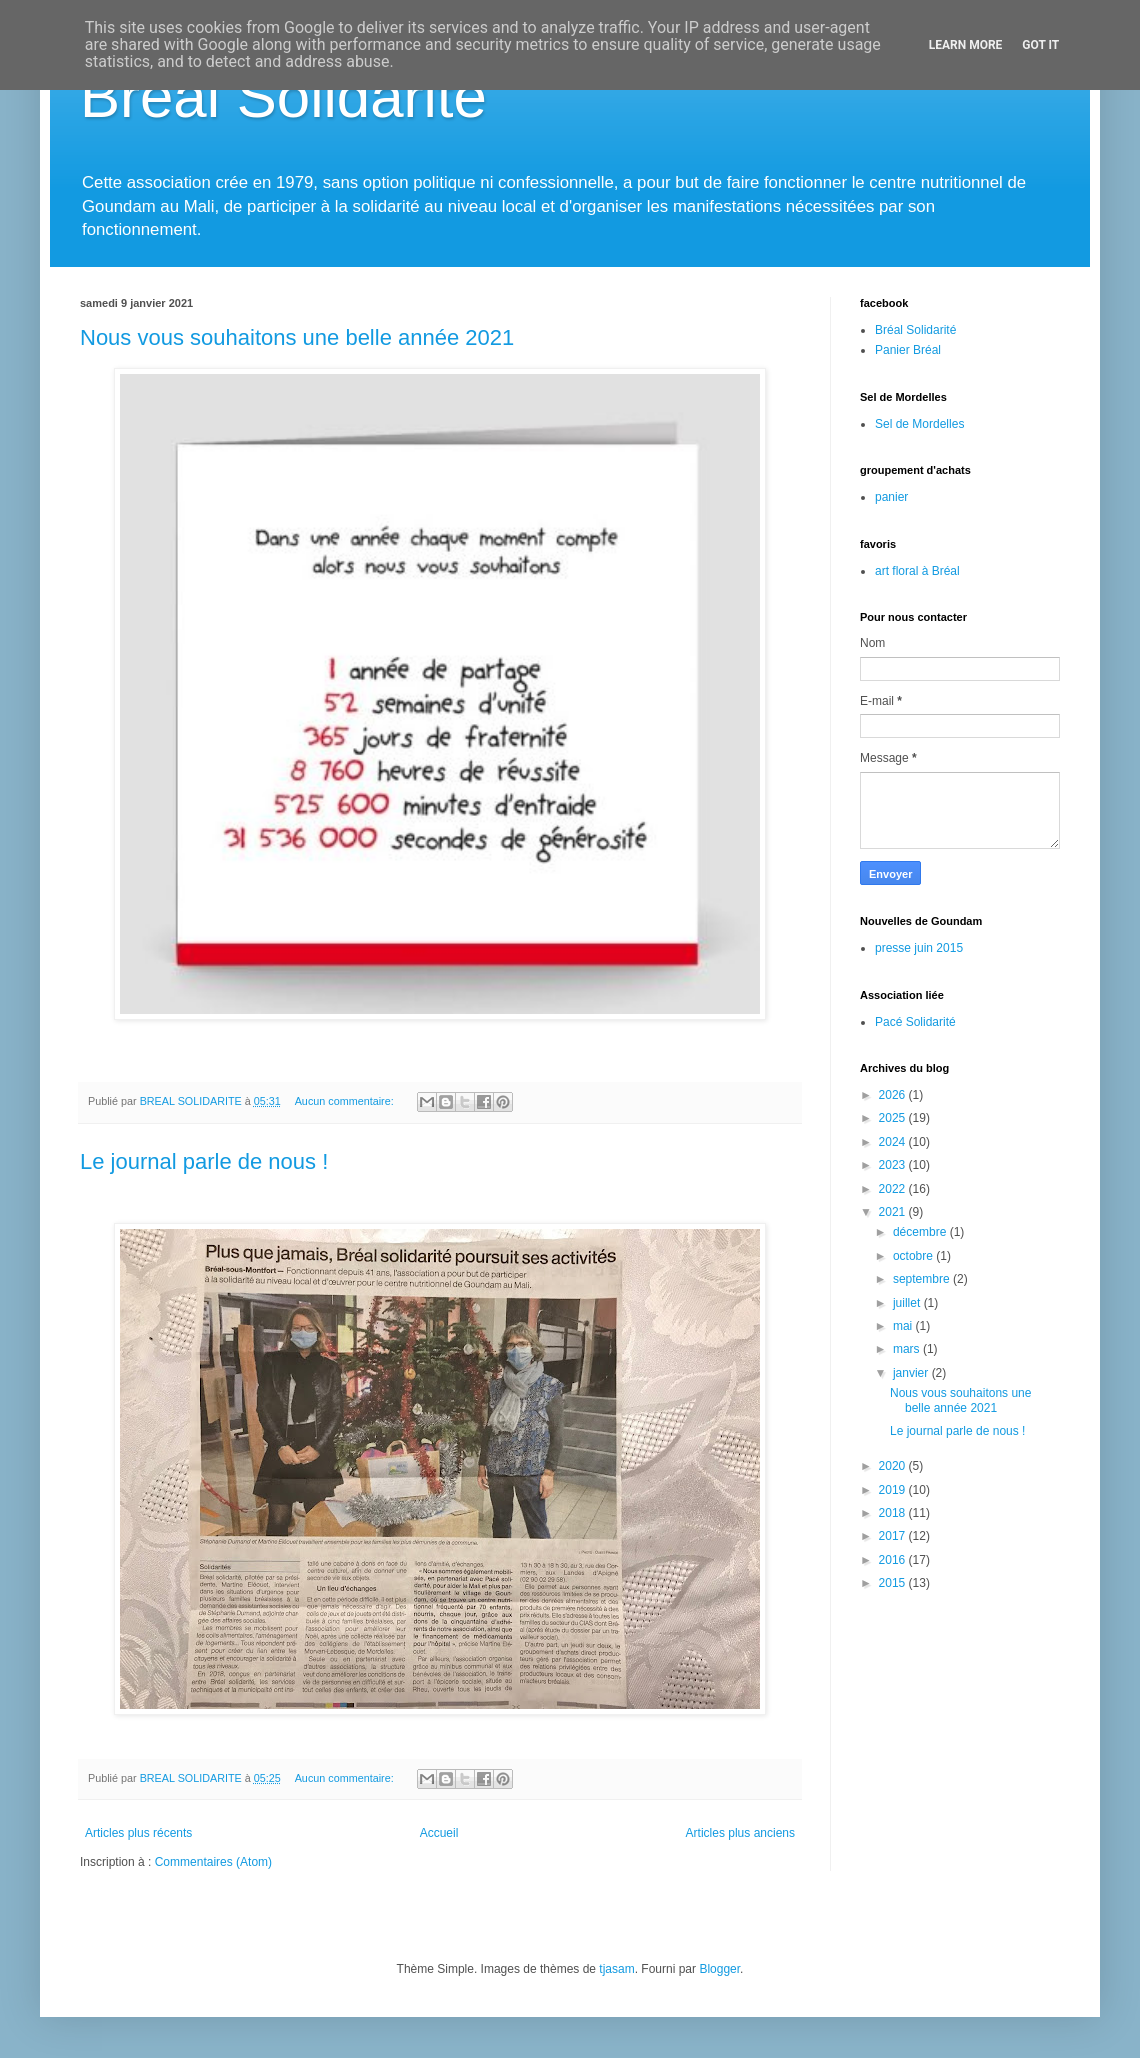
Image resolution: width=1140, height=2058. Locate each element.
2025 (894, 1118)
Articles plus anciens (740, 1833)
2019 (894, 1490)
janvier (912, 1373)
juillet (908, 1303)
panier (891, 497)
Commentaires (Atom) (213, 1862)
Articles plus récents (138, 1833)
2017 (894, 1536)
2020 (894, 1466)
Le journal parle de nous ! (204, 1161)
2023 (894, 1165)
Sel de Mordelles (919, 424)
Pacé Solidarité (915, 1022)
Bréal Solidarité (283, 96)
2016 (894, 1560)
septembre (923, 1279)
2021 (894, 1212)
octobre (914, 1256)
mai (904, 1326)
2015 (894, 1583)
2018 (894, 1513)
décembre (921, 1232)
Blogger (719, 1969)
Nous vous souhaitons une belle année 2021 (297, 337)
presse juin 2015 (919, 948)
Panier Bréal (908, 350)
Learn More (966, 45)
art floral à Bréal (917, 571)
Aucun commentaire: (346, 1101)
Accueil (439, 1833)
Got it (1040, 45)
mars (908, 1349)
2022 (894, 1189)
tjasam (616, 1969)
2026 (894, 1095)
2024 (894, 1142)
